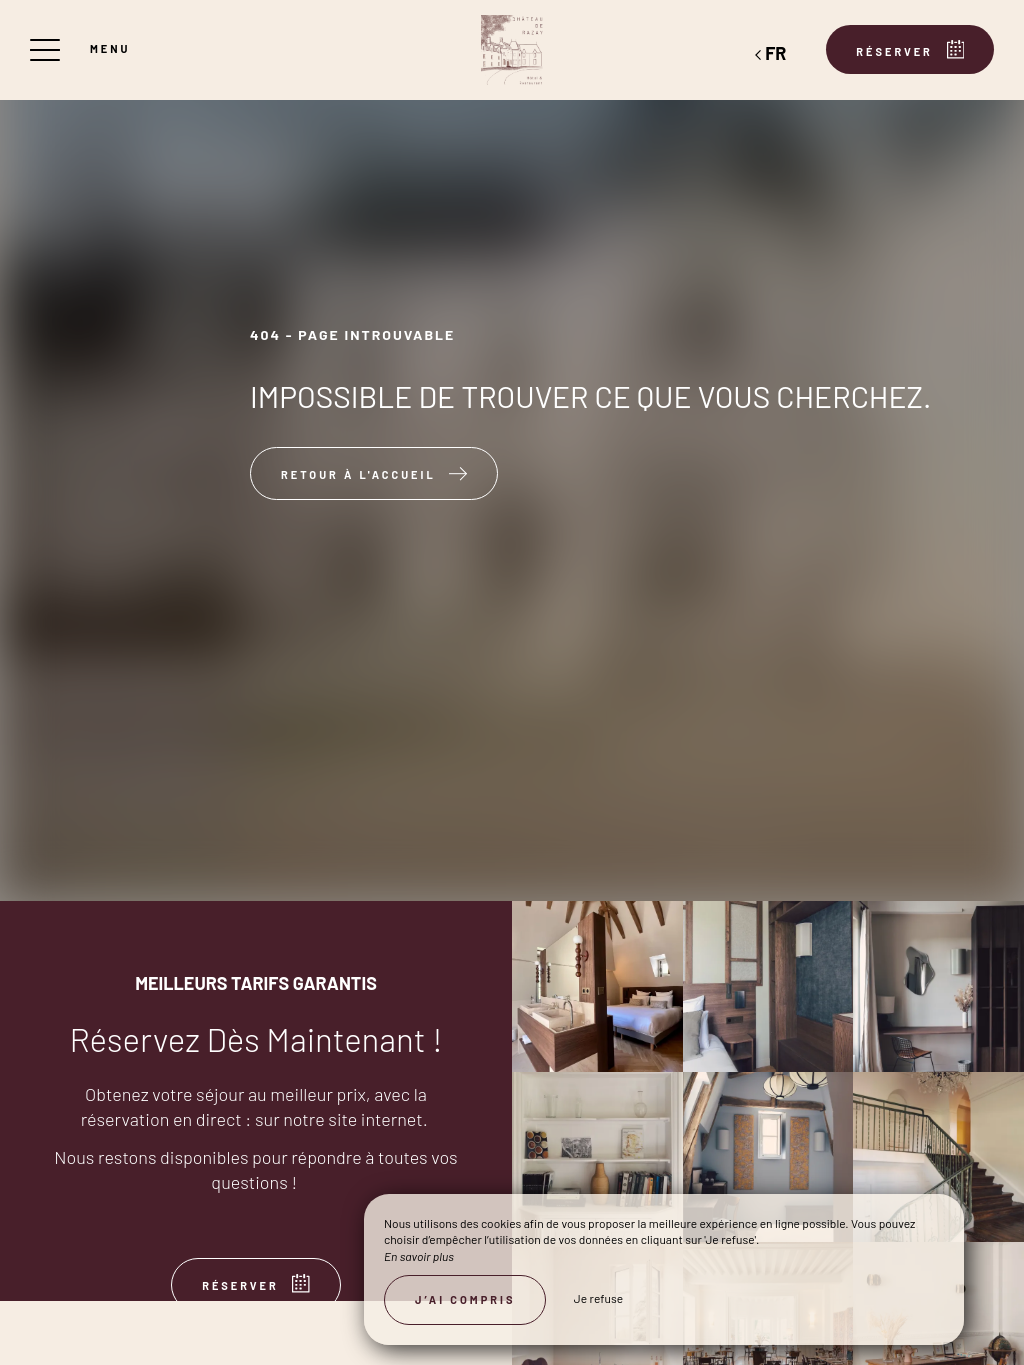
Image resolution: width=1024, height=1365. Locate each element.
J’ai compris (465, 1299)
